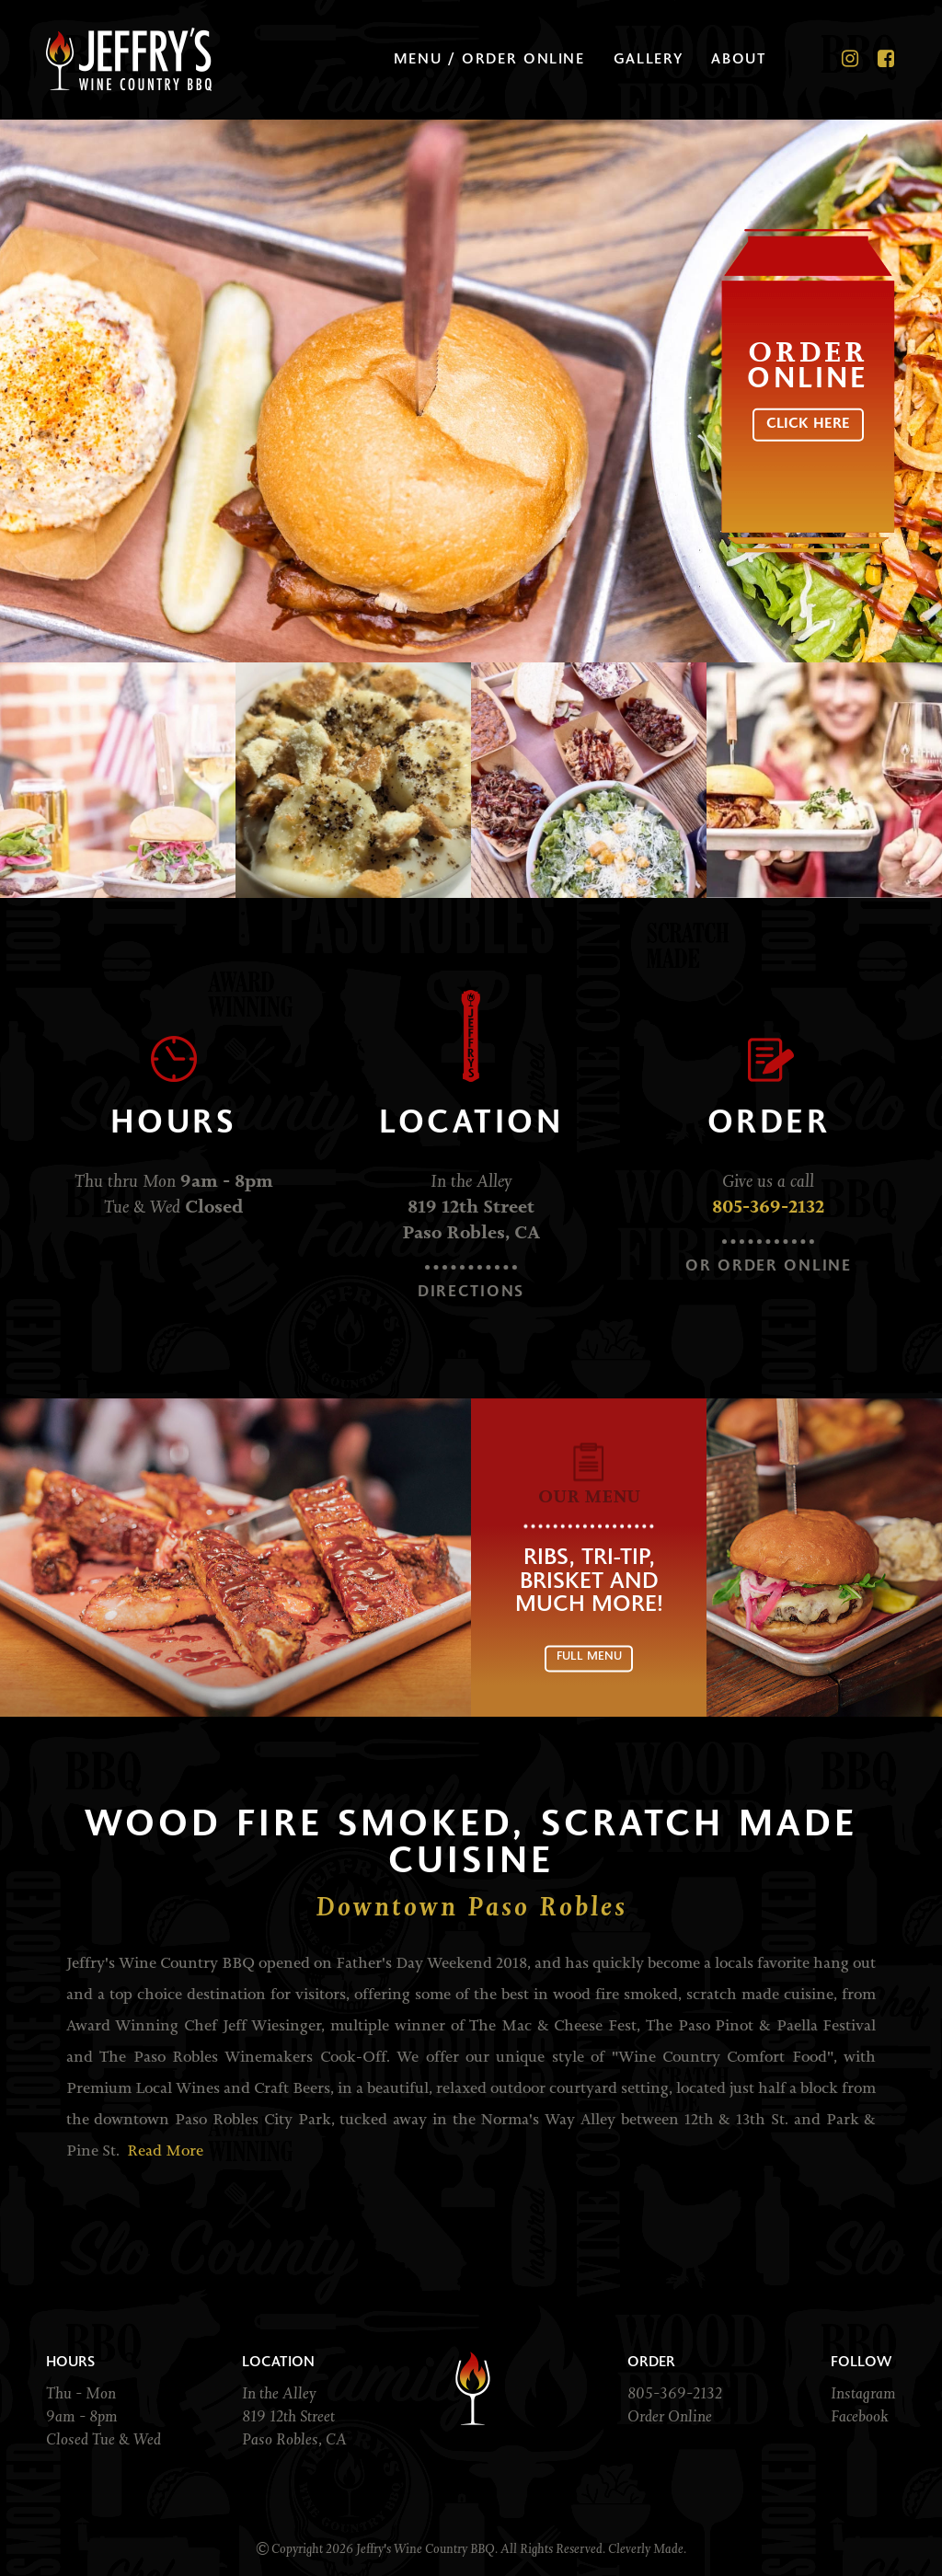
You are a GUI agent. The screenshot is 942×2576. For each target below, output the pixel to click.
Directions (471, 1293)
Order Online (669, 2416)
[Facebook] (887, 60)
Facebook (860, 2416)
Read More (165, 2152)
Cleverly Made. (647, 2548)
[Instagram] (851, 60)
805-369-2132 (768, 1207)
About (739, 60)
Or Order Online (768, 1267)
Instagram (863, 2393)
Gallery (649, 60)
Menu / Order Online (491, 60)
